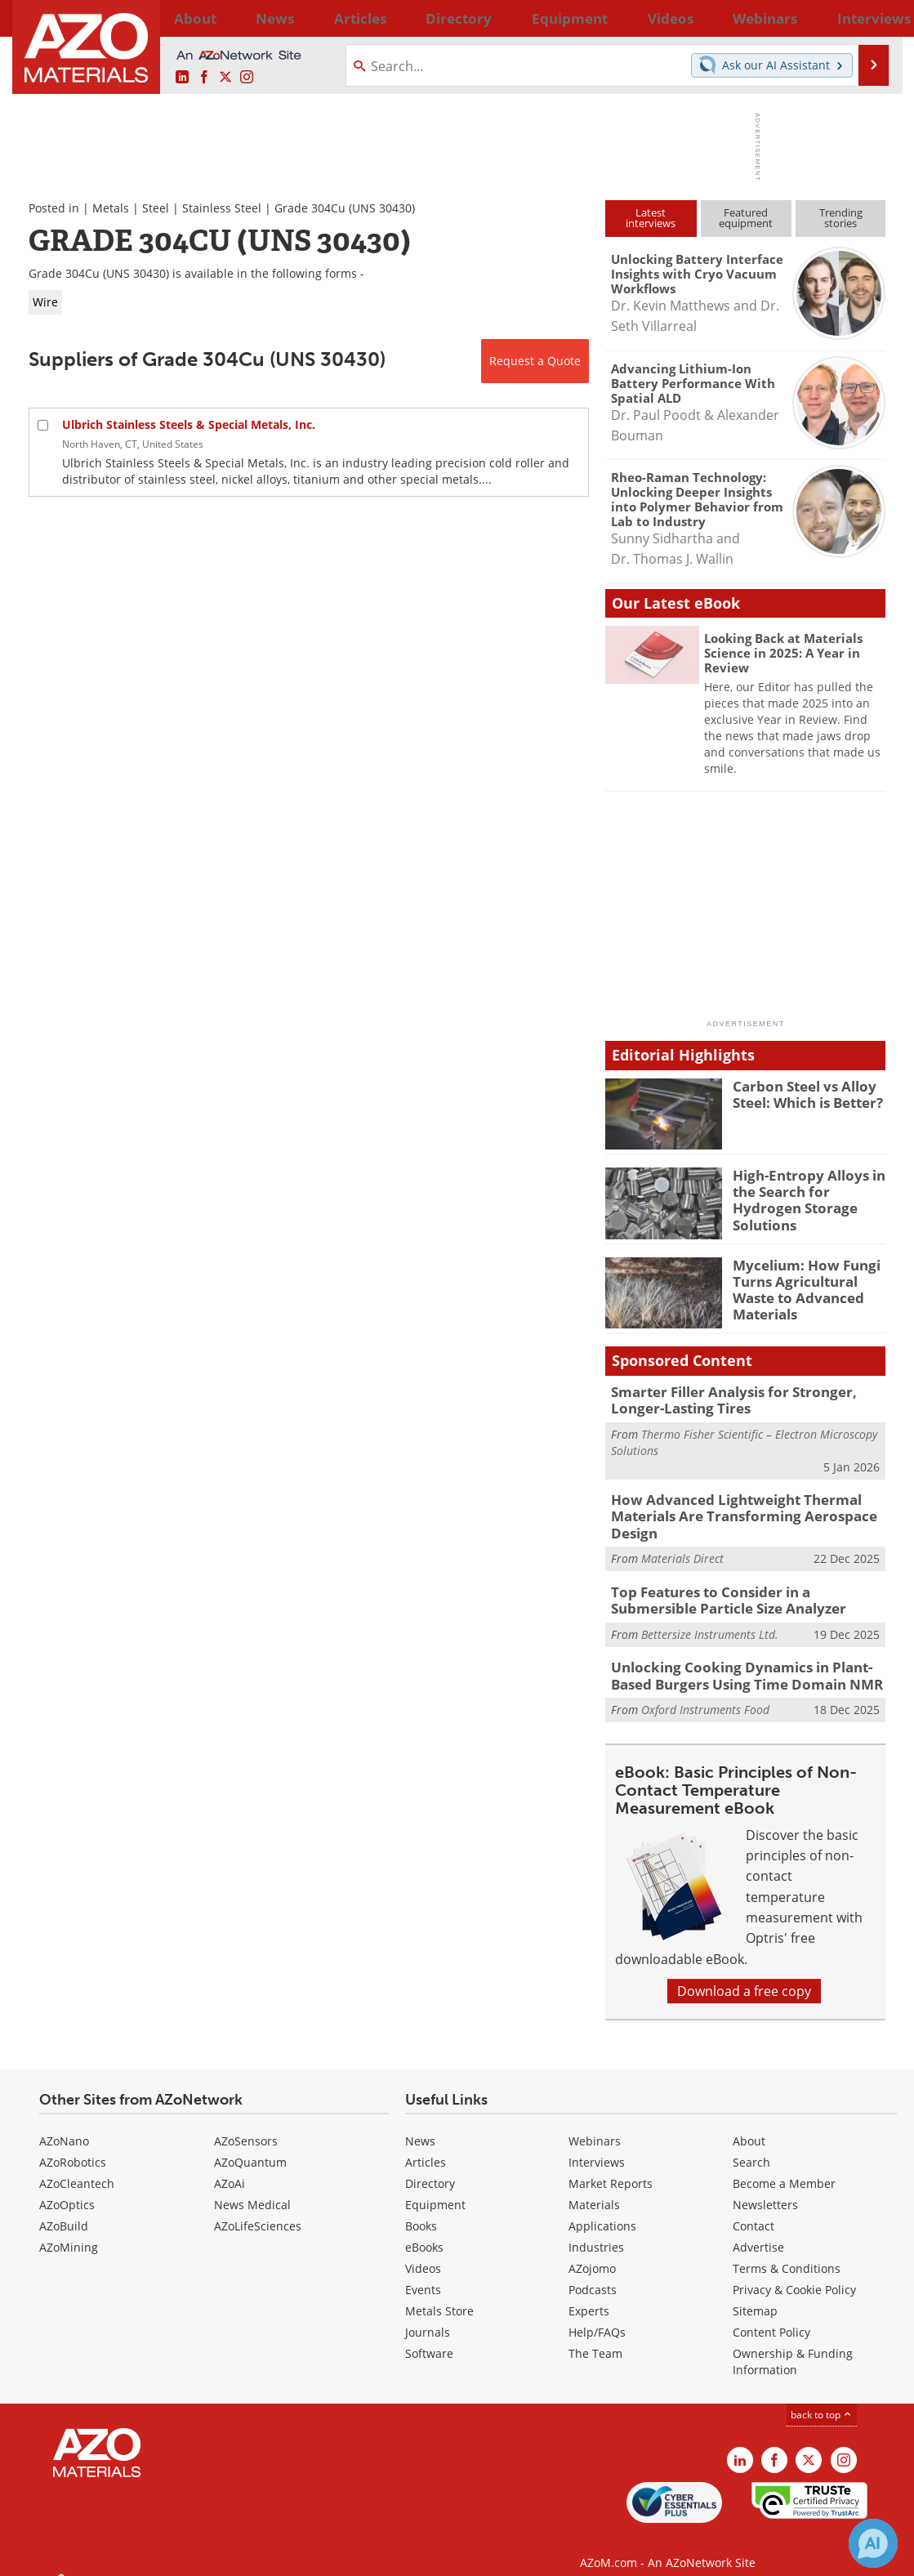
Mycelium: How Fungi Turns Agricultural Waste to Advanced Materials (798, 1287)
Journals (427, 2316)
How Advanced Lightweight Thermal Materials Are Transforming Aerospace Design (729, 1511)
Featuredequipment (746, 217)
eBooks (424, 2231)
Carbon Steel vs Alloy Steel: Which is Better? (802, 1093)
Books (421, 2209)
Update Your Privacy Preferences (152, 2555)
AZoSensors (246, 2124)
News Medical (252, 2188)
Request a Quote (535, 360)
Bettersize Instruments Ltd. (709, 1621)
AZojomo (592, 2252)
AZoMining (68, 2231)
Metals (110, 208)
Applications (602, 2209)
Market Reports (610, 2167)
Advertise (758, 2231)
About (749, 2124)
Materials (594, 2188)
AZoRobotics (72, 2146)
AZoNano (64, 2124)
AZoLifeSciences (257, 2209)
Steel (155, 208)
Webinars (594, 2124)
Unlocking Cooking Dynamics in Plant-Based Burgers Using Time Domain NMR (746, 1661)
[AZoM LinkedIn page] (182, 78)
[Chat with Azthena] (873, 2543)
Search (751, 2146)
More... (865, 18)
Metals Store (439, 2294)
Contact (753, 2209)
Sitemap (755, 2294)
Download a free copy (744, 1975)
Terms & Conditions (786, 2252)
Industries (596, 2231)
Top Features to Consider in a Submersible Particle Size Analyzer (741, 1589)
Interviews (596, 2146)
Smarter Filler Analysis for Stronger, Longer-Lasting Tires (746, 1398)
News (420, 2124)
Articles (425, 2146)
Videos (423, 2252)
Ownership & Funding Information (793, 2345)
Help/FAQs (597, 2316)
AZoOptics (67, 2188)
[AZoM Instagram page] (246, 78)
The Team (595, 2337)
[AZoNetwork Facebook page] (204, 78)
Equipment (435, 2188)
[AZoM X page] (225, 78)
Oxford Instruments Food (705, 1694)
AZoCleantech (76, 2167)
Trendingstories (841, 217)
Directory (414, 18)
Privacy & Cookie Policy (794, 2273)
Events (423, 2273)
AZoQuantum (250, 2146)
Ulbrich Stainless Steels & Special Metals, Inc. (188, 424)
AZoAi (229, 2167)
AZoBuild (63, 2209)
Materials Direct (682, 1549)
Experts (588, 2294)
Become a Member (784, 2167)
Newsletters (765, 2188)
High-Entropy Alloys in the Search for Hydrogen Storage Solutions (808, 1189)
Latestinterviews (650, 217)
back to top (822, 2398)
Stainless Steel (221, 208)
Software (429, 2337)
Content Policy (771, 2316)
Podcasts (592, 2273)
